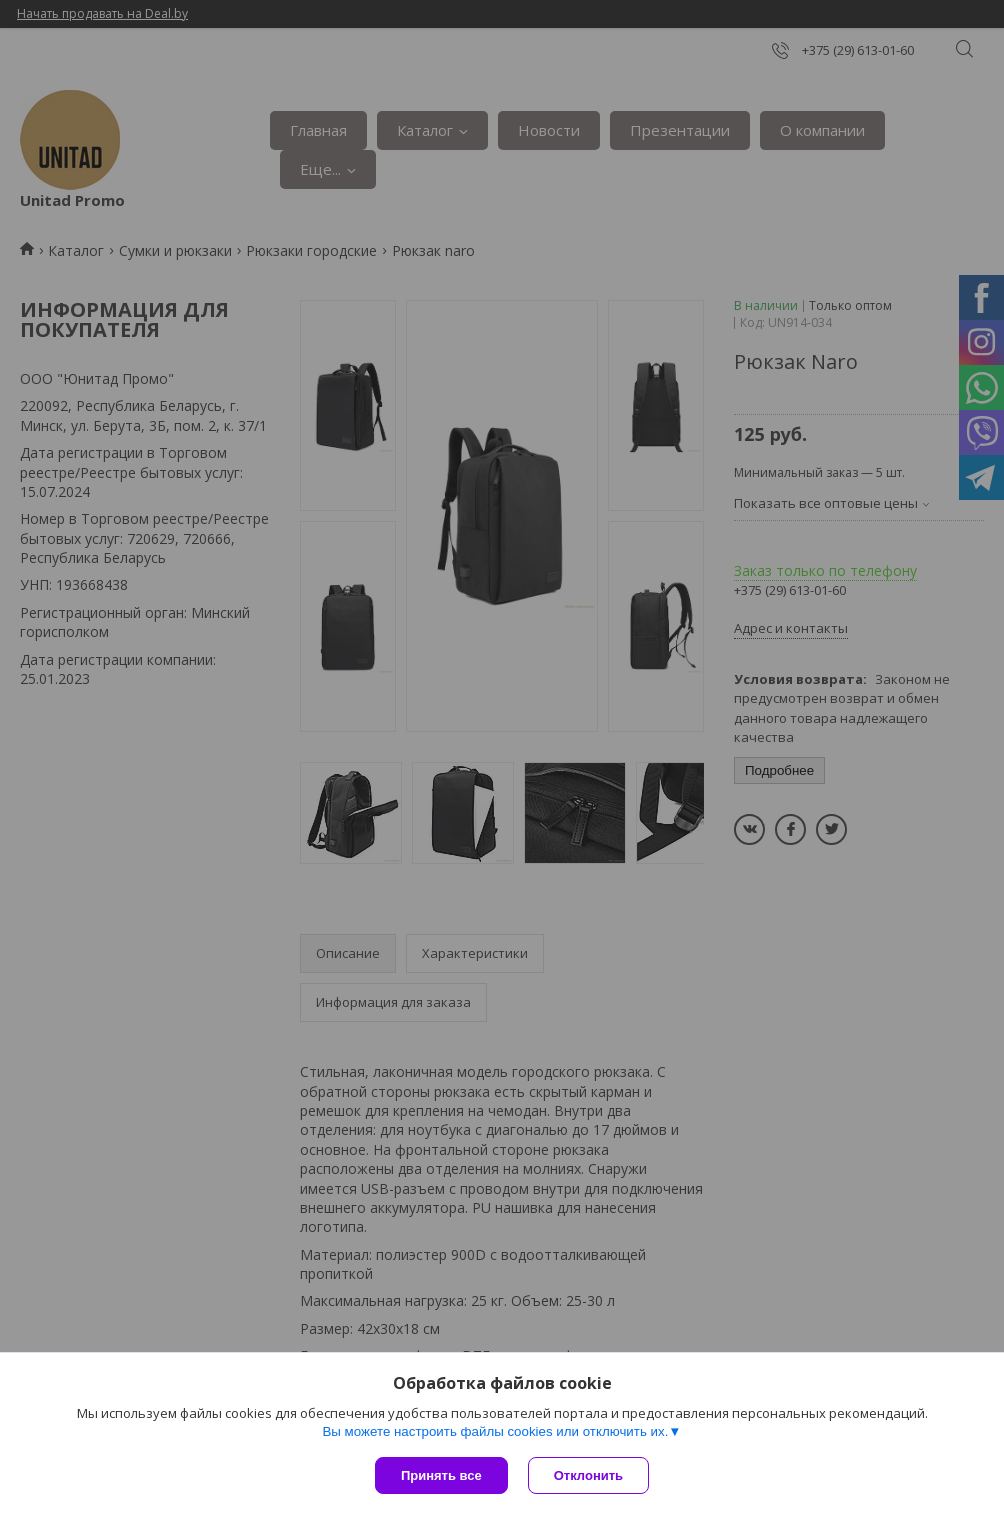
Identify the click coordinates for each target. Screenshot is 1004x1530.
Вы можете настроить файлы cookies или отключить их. (495, 1431)
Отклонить (588, 1475)
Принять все (441, 1475)
